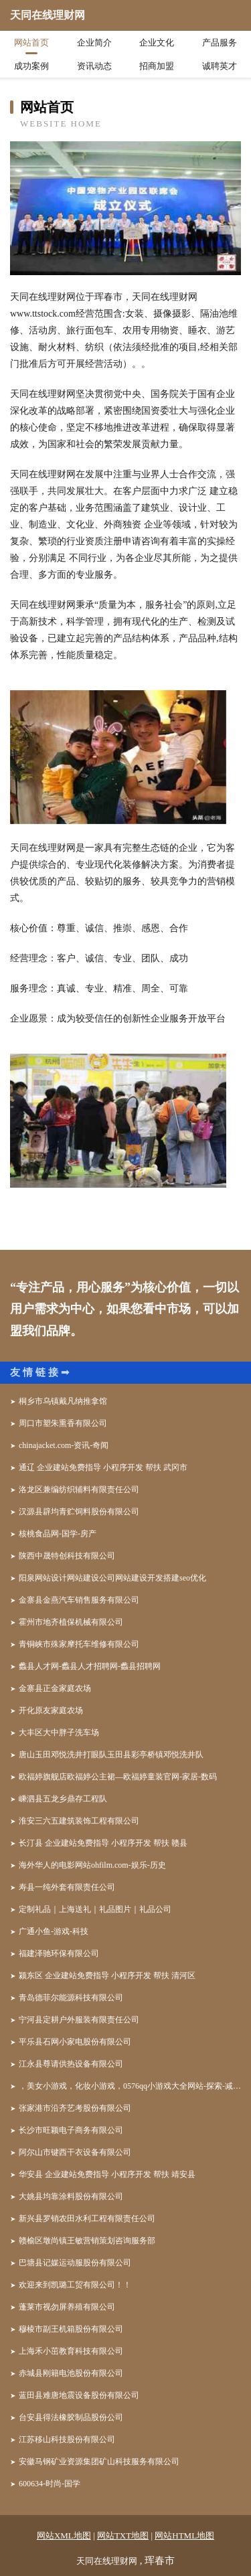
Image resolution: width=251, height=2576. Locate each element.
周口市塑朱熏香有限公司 (63, 1423)
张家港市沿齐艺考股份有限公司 (75, 2108)
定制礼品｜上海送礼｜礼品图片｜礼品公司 (95, 1909)
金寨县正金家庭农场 (55, 1688)
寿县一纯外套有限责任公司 (67, 1887)
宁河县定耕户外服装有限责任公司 (79, 2019)
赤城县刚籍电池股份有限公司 (71, 2373)
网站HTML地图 (184, 2535)
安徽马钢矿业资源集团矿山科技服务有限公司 (99, 2461)
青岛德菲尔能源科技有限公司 (71, 1997)
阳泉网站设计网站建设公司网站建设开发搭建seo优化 (112, 1578)
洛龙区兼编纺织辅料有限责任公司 (79, 1489)
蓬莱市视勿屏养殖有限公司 (67, 2307)
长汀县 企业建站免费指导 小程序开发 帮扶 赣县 (103, 1843)
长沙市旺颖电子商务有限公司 (71, 2130)
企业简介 (94, 42)
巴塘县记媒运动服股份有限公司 (75, 2262)
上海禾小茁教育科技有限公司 (71, 2351)
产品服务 (219, 42)
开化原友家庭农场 (51, 1710)
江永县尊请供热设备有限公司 (71, 2064)
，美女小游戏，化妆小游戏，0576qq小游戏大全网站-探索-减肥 (130, 2086)
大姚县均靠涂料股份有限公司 (71, 2196)
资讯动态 (94, 66)
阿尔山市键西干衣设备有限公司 (75, 2152)
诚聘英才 (219, 66)
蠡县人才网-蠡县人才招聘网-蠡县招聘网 (90, 1666)
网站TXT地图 (123, 2535)
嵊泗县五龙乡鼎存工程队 (63, 1798)
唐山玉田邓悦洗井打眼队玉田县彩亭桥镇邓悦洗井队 (111, 1754)
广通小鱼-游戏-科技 (53, 1931)
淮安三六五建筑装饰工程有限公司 (79, 1821)
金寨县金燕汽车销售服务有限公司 (79, 1600)
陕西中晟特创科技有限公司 (67, 1555)
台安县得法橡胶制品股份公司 (71, 2417)
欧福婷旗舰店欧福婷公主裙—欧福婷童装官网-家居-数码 (118, 1776)
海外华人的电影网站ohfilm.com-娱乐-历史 (92, 1865)
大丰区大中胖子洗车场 (59, 1732)
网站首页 (31, 42)
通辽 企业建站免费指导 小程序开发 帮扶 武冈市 (103, 1467)
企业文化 (156, 42)
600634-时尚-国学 (49, 2483)
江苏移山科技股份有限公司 (67, 2439)
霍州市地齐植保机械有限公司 (71, 1622)
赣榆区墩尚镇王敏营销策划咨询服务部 (87, 2240)
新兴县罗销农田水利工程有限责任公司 (87, 2218)
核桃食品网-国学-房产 (57, 1533)
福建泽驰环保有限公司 (59, 1953)
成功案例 (31, 66)
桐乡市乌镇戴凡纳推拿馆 (63, 1401)
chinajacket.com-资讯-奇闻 (63, 1445)
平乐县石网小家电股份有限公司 (75, 2041)
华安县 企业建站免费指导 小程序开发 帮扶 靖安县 (107, 2174)
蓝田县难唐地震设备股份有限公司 (79, 2395)
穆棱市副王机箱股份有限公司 (71, 2329)
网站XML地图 (64, 2535)
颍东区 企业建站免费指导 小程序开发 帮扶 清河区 (107, 1975)
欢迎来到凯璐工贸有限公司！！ (75, 2284)
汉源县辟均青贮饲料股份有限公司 (79, 1511)
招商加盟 (156, 66)
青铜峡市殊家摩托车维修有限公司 (79, 1644)
